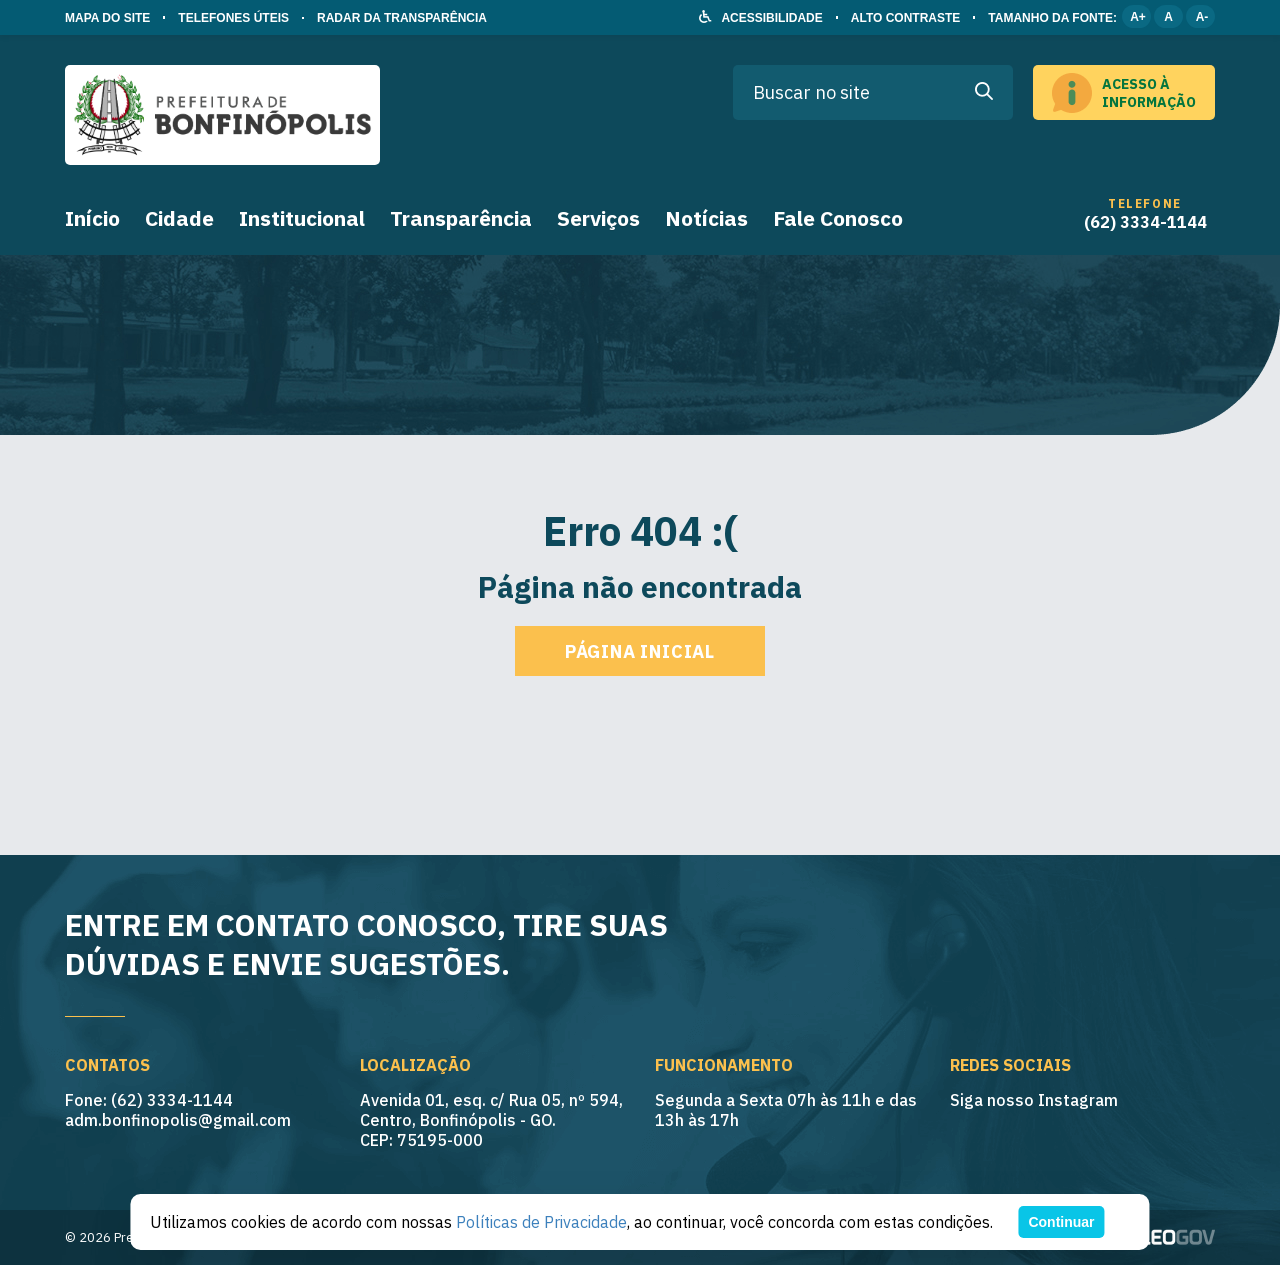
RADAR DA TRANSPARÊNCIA (402, 18)
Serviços (598, 218)
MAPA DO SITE (107, 18)
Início (92, 218)
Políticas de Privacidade (541, 1222)
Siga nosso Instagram (1034, 1100)
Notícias (706, 218)
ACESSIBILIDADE (771, 18)
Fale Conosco (838, 218)
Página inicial (640, 651)
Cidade (179, 218)
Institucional (302, 218)
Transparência (461, 218)
